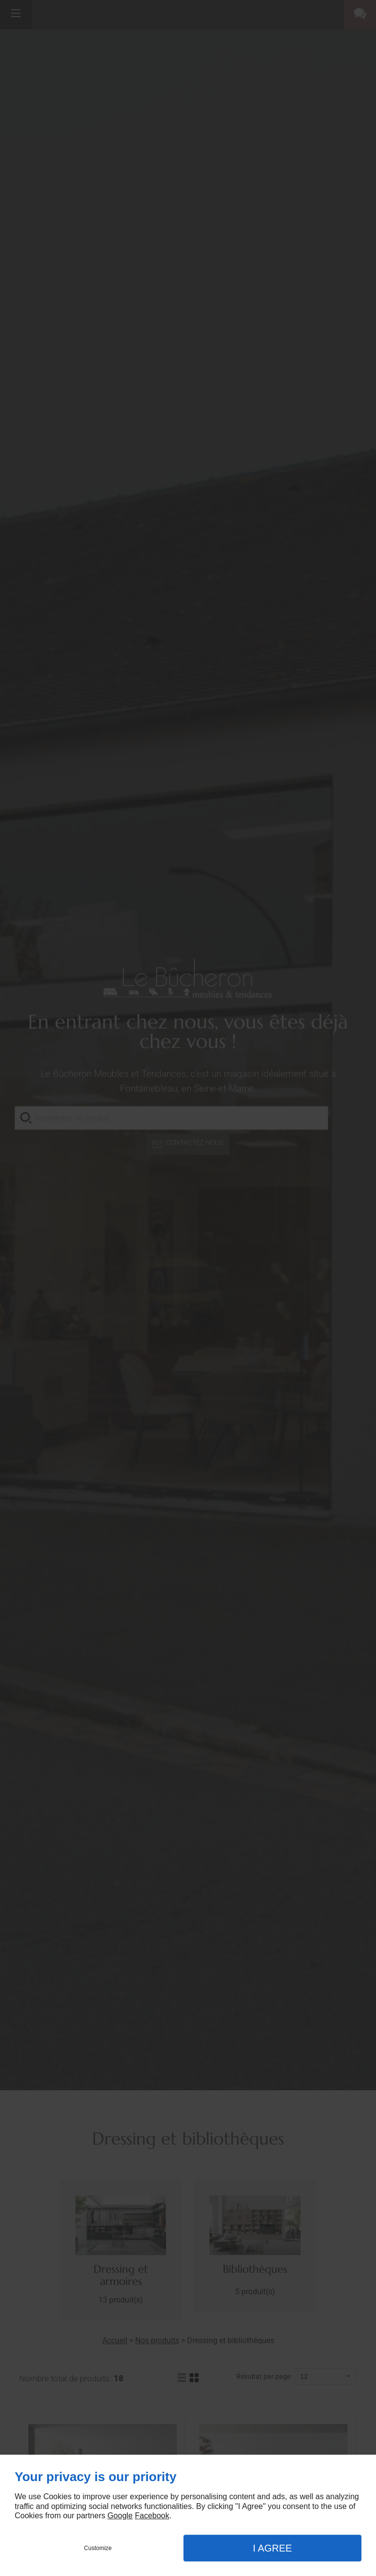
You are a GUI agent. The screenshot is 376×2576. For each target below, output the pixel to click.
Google (120, 2515)
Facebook (152, 2515)
